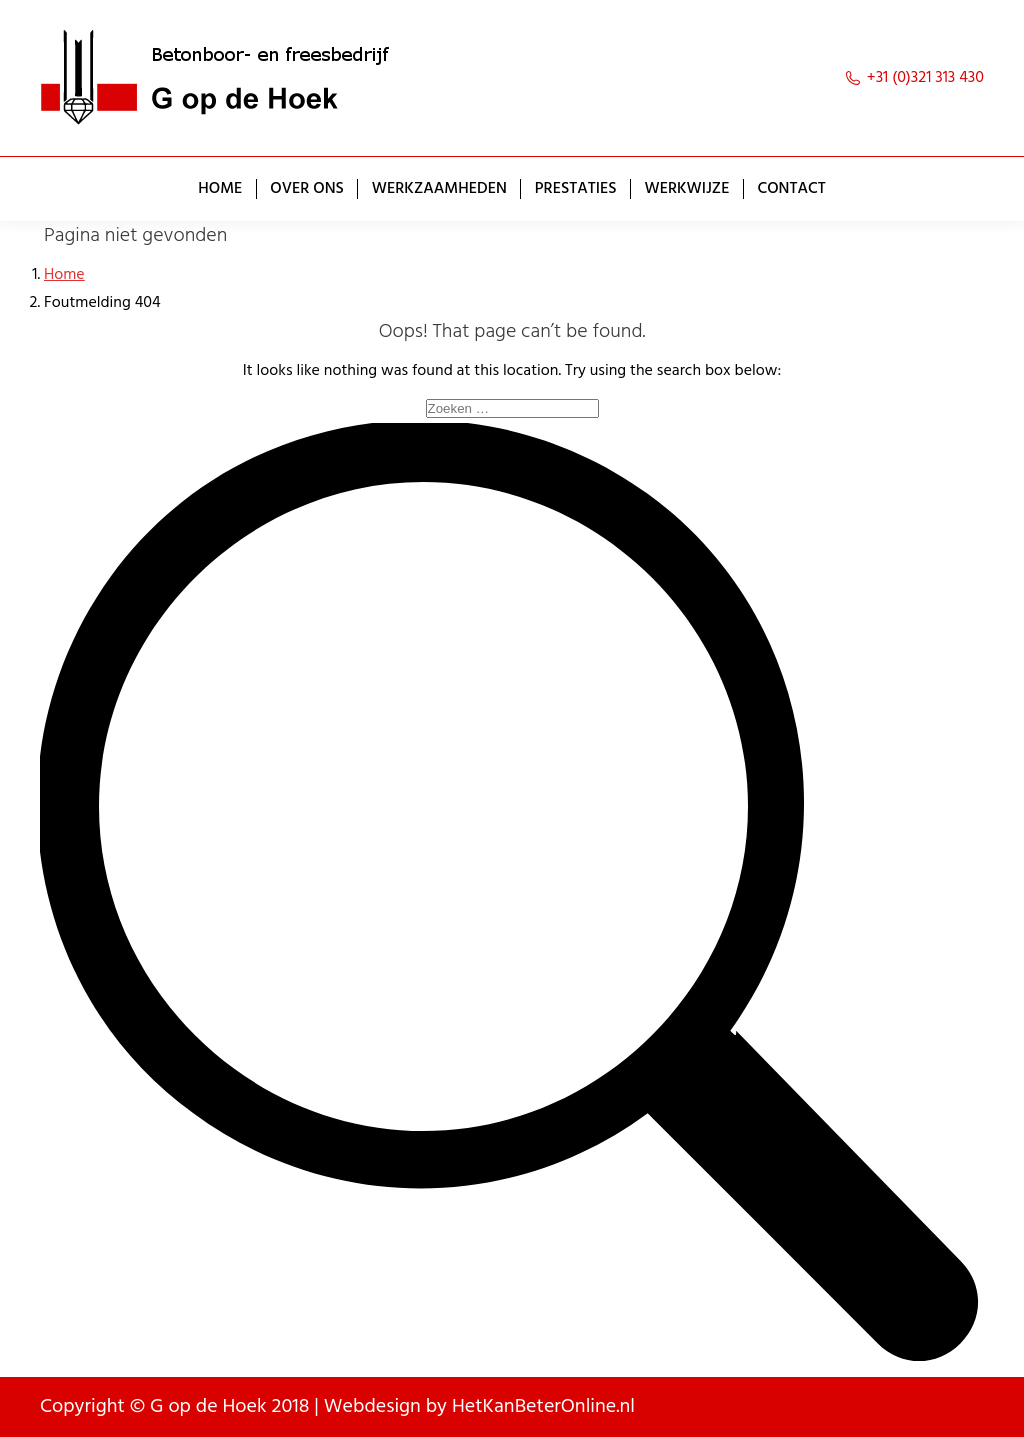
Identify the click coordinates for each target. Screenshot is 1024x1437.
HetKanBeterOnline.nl (543, 1407)
